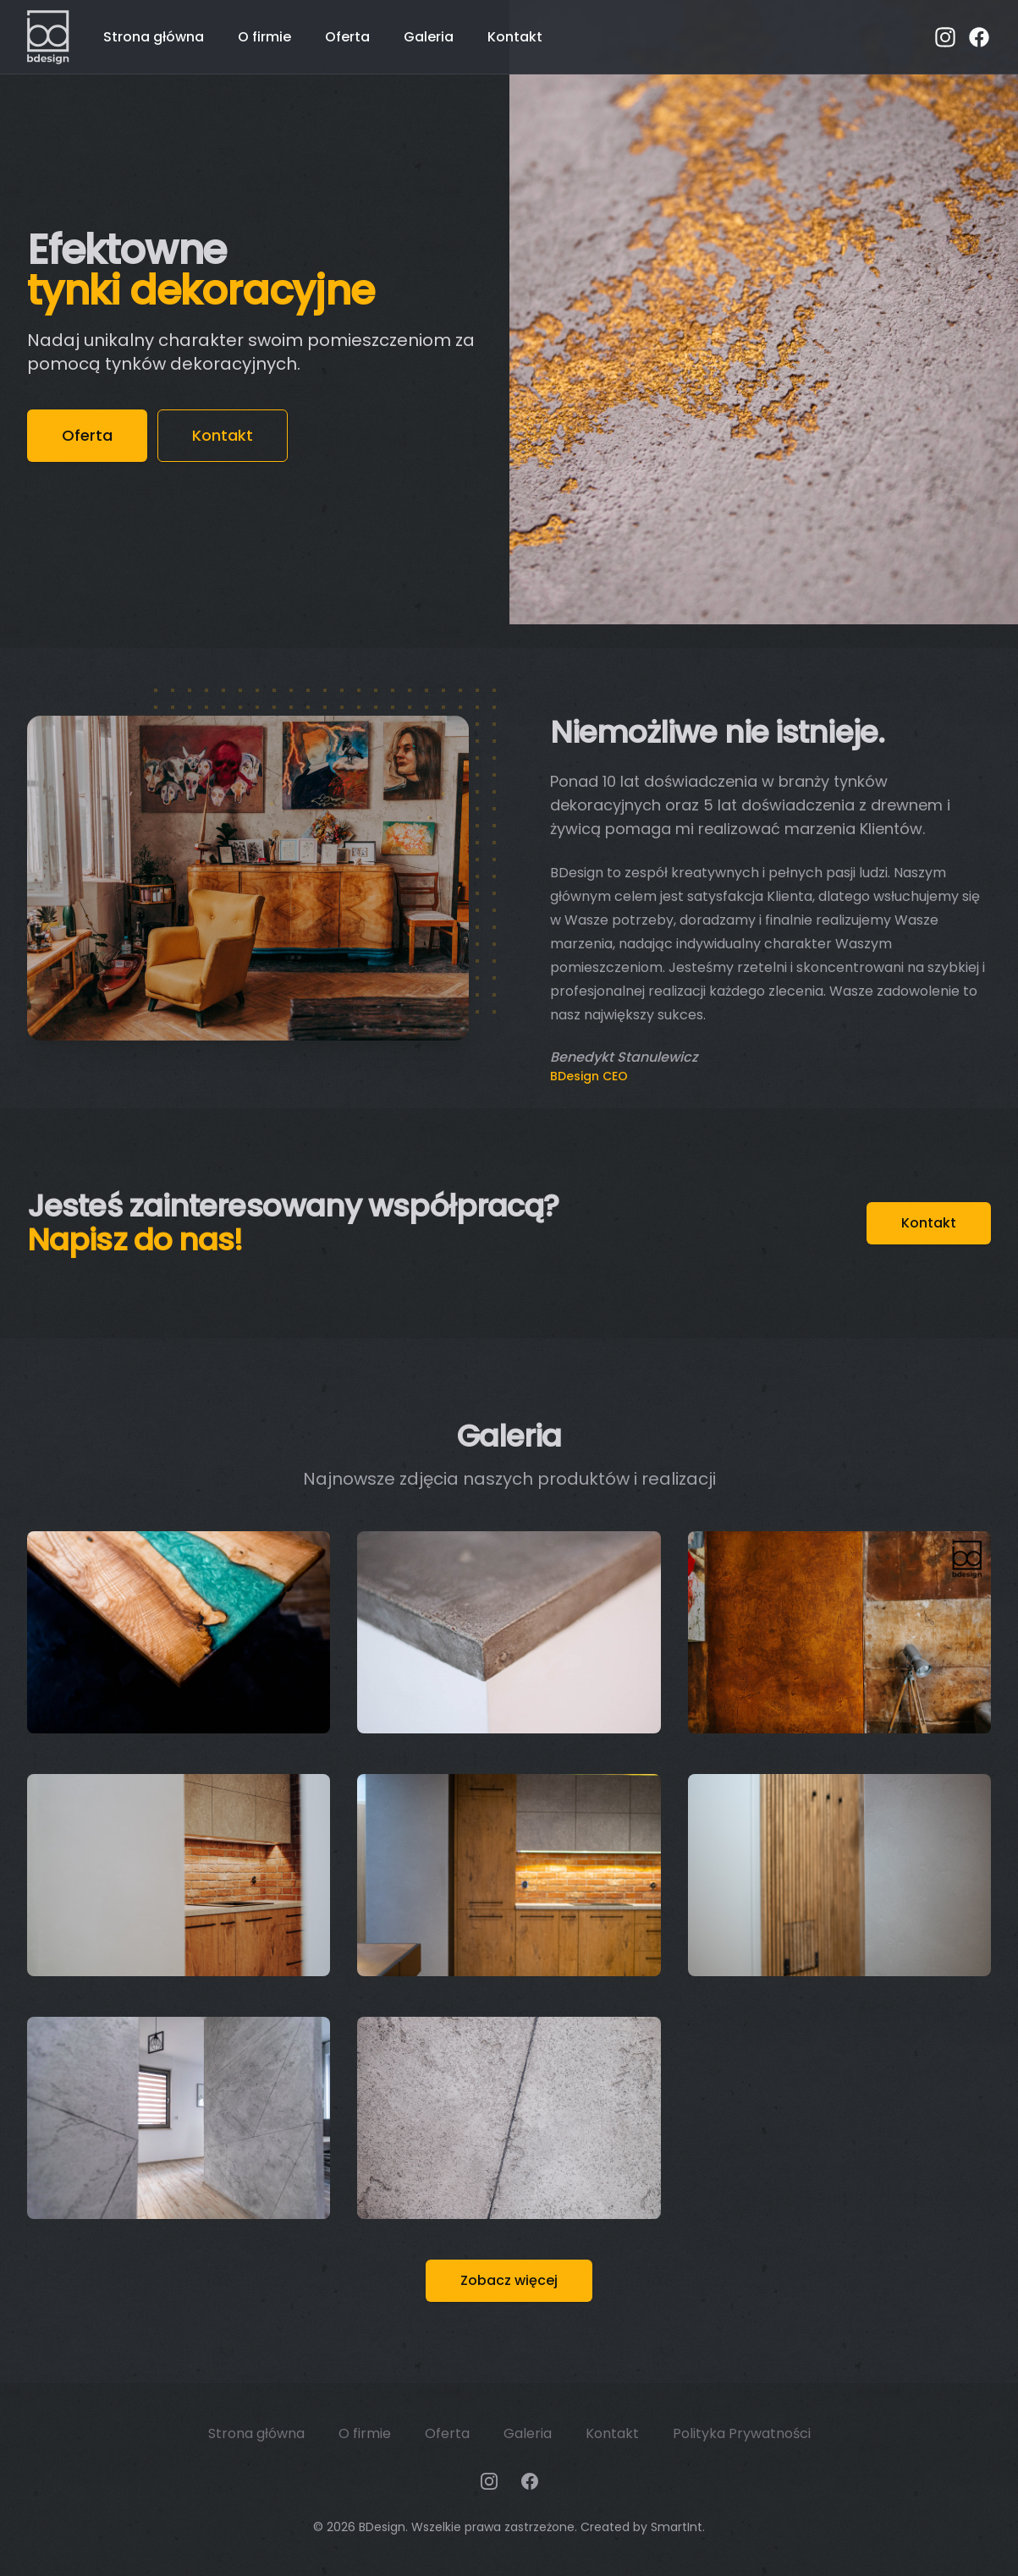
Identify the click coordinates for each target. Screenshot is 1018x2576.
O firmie (264, 37)
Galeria (429, 37)
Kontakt (514, 37)
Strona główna (153, 37)
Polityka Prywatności (742, 2433)
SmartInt (676, 2526)
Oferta (347, 37)
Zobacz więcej (509, 2280)
